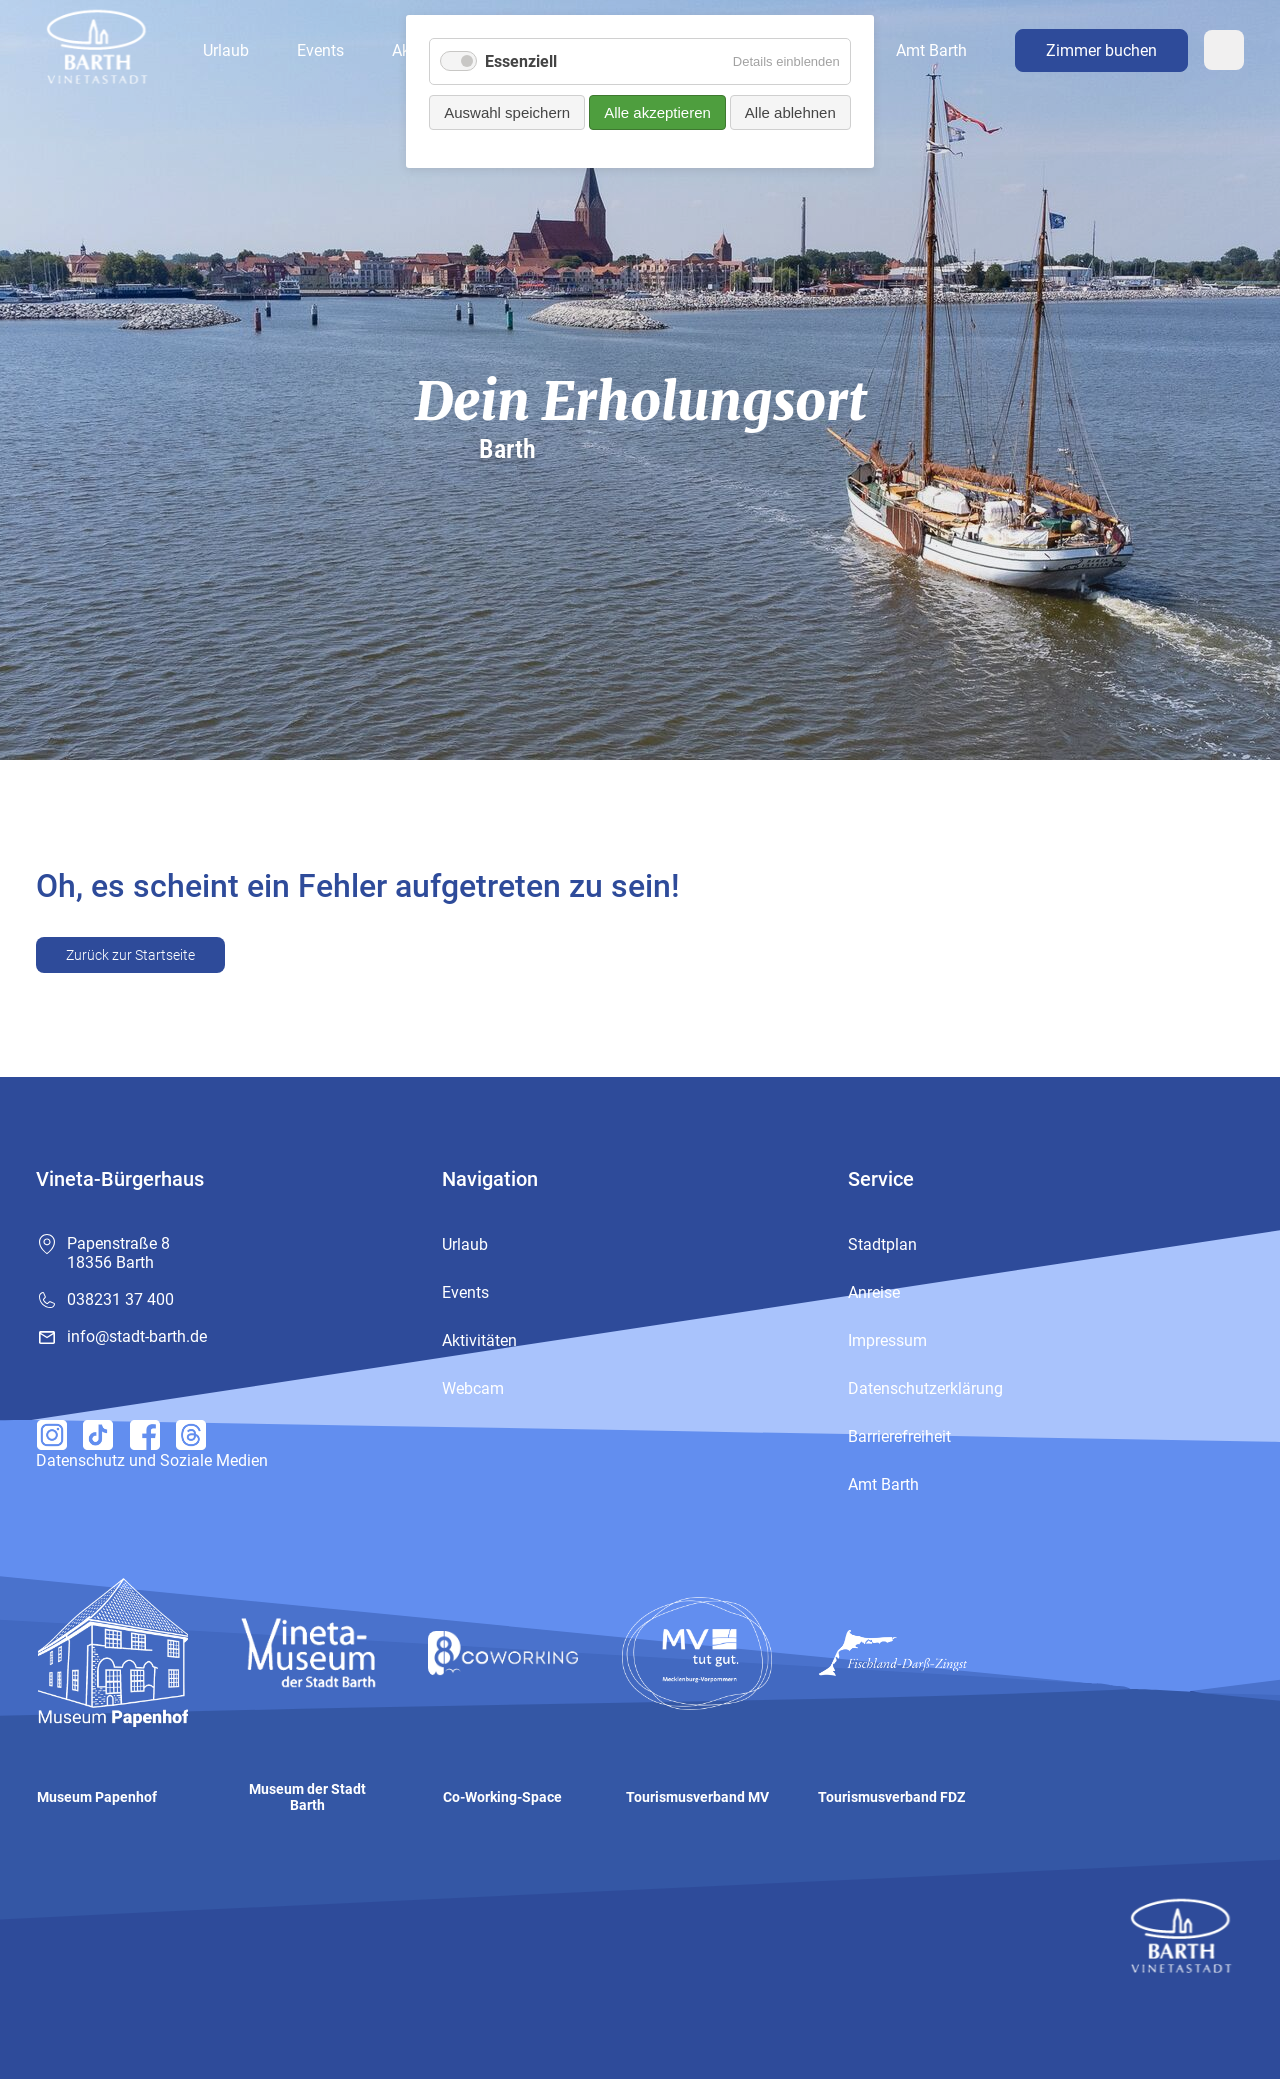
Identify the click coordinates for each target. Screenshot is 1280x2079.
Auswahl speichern (507, 112)
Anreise (874, 1292)
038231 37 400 (120, 1299)
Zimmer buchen (1101, 50)
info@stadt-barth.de (137, 1336)
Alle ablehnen (790, 112)
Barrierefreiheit (899, 1436)
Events (320, 50)
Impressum (887, 1340)
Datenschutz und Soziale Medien (152, 1460)
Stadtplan (882, 1244)
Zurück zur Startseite (130, 955)
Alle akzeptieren (657, 112)
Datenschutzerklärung (925, 1388)
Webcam (1224, 50)
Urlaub (226, 50)
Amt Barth (931, 50)
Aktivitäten (479, 1340)
